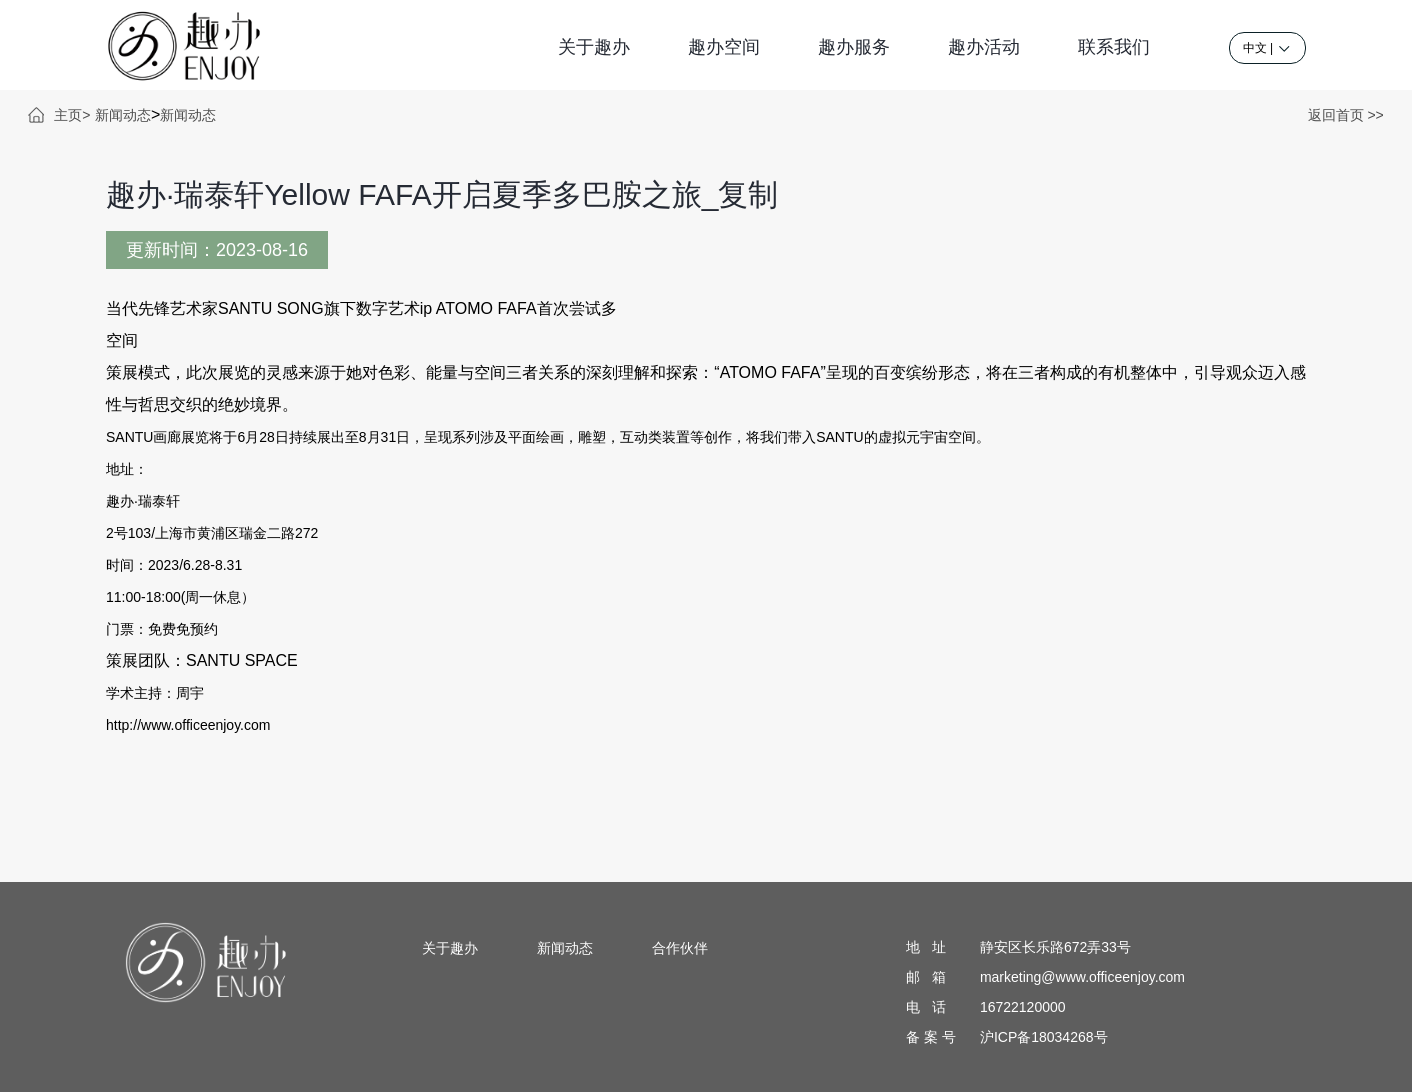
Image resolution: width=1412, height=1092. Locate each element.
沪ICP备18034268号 (1044, 1037)
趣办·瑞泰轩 (143, 501)
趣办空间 (724, 47)
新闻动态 (123, 115)
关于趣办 (594, 47)
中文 (1255, 48)
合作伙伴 (680, 948)
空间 (122, 340)
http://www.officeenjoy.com (188, 725)
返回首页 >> (1346, 115)
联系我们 (1114, 47)
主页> (72, 115)
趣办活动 (984, 47)
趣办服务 (854, 47)
